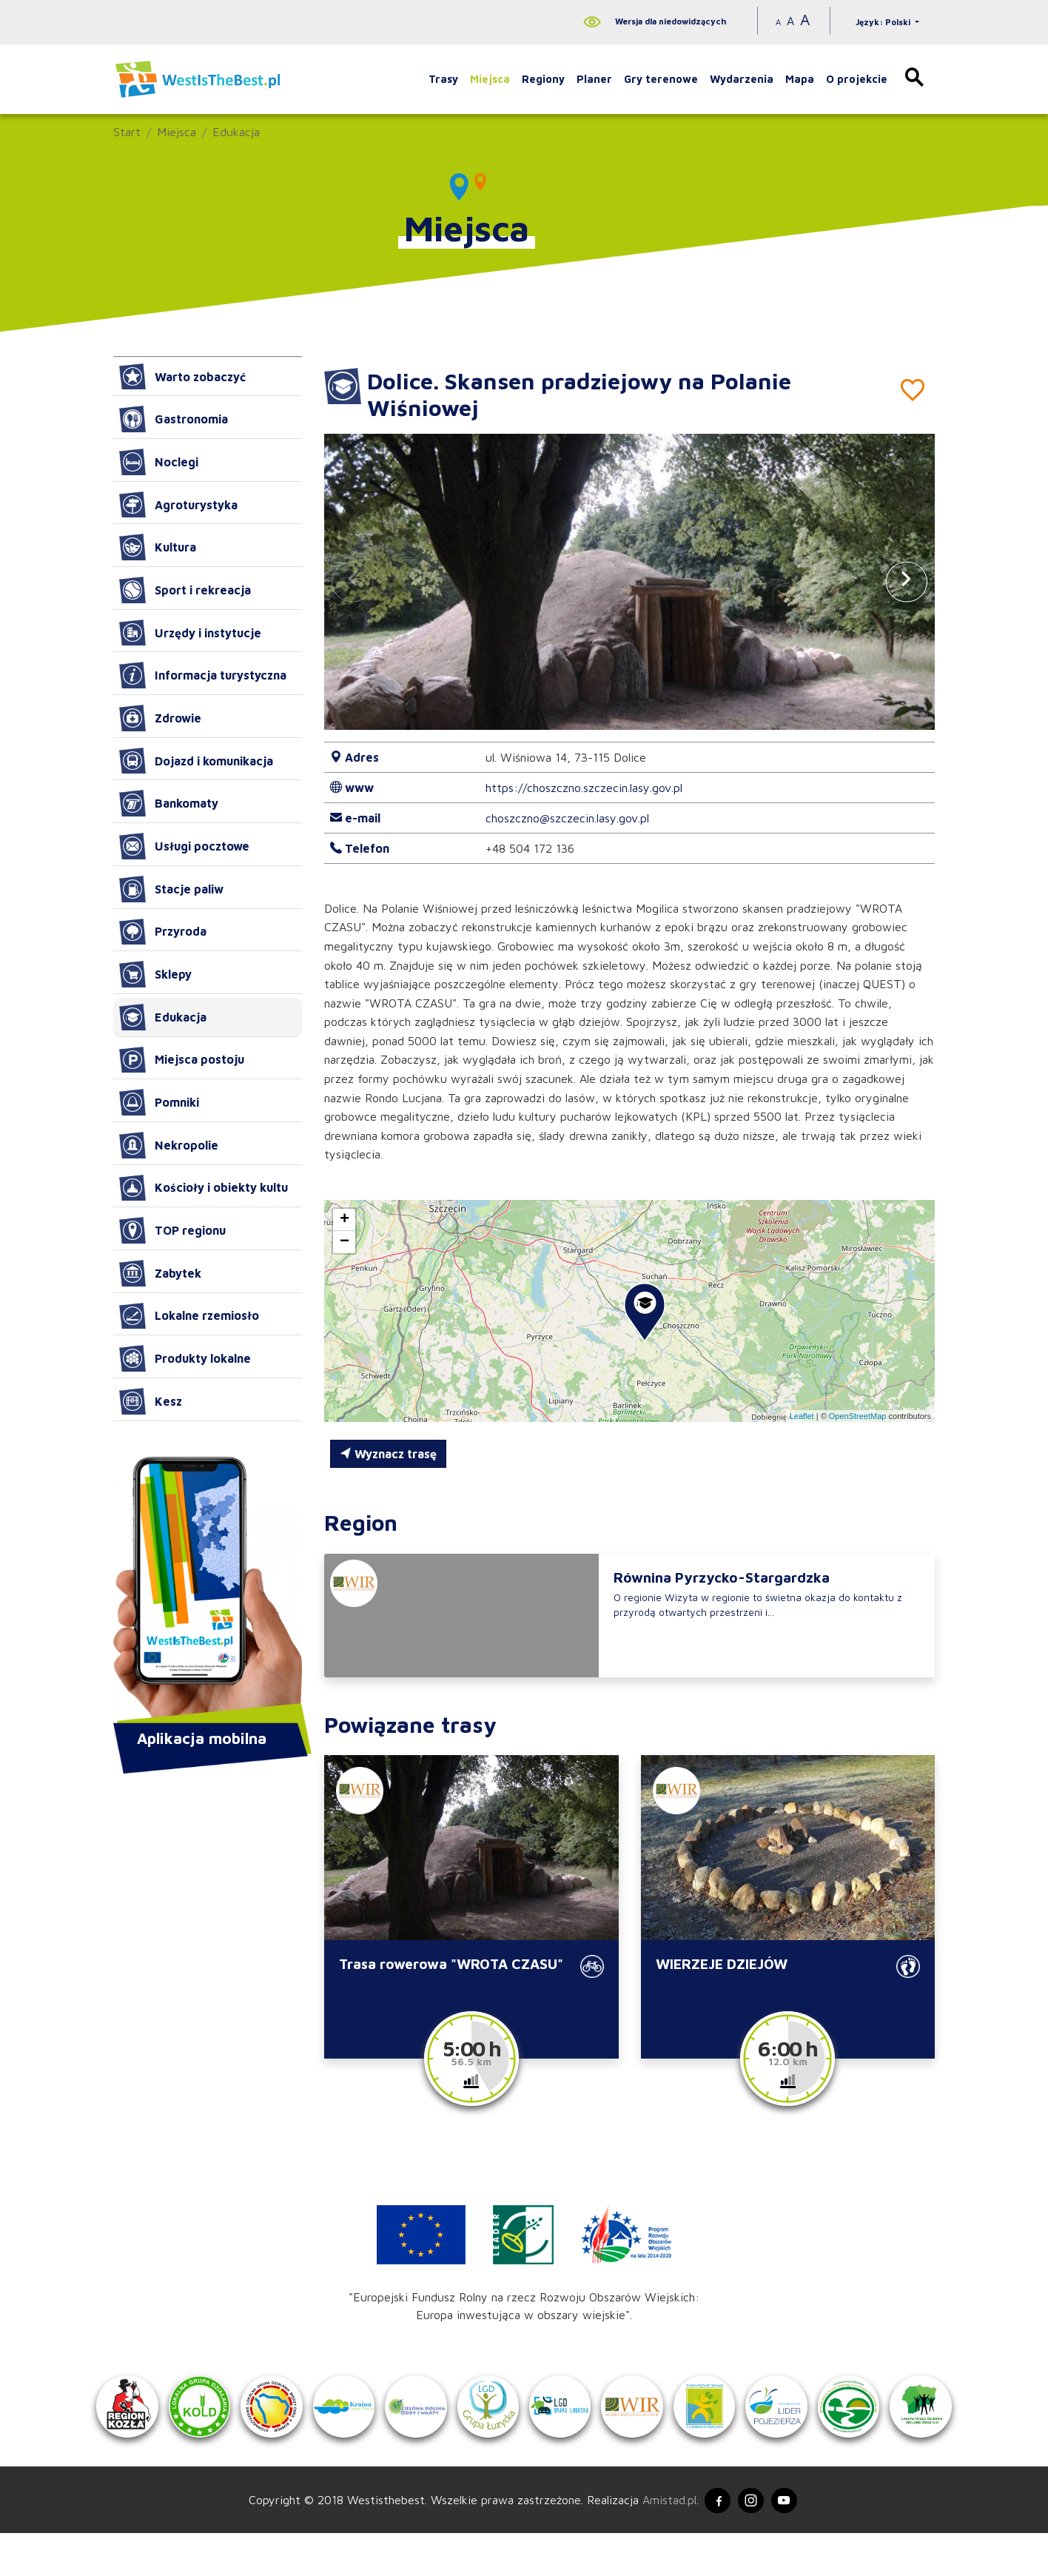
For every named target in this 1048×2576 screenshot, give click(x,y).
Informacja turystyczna (202, 675)
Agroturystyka (178, 505)
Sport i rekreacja (185, 590)
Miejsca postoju (181, 1060)
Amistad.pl (663, 2541)
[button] (906, 581)
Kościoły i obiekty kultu (203, 1188)
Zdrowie (160, 718)
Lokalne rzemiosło (189, 1316)
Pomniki (159, 1102)
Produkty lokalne (185, 1358)
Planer (594, 79)
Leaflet (802, 1416)
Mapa (799, 79)
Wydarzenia (741, 79)
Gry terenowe (661, 79)
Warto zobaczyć (182, 376)
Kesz (150, 1401)
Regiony (543, 79)
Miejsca (490, 79)
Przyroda (162, 932)
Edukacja (236, 131)
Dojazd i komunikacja (196, 761)
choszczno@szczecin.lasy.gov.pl (567, 818)
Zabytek (160, 1273)
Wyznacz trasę (388, 1453)
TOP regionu (172, 1230)
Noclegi (158, 462)
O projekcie (856, 79)
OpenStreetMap (858, 1416)
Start (127, 131)
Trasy (443, 79)
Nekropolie (168, 1145)
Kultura (157, 547)
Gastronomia (173, 419)
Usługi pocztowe (184, 846)
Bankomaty (168, 803)
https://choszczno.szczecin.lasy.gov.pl (584, 787)
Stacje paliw (171, 889)
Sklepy (155, 974)
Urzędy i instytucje (190, 633)
